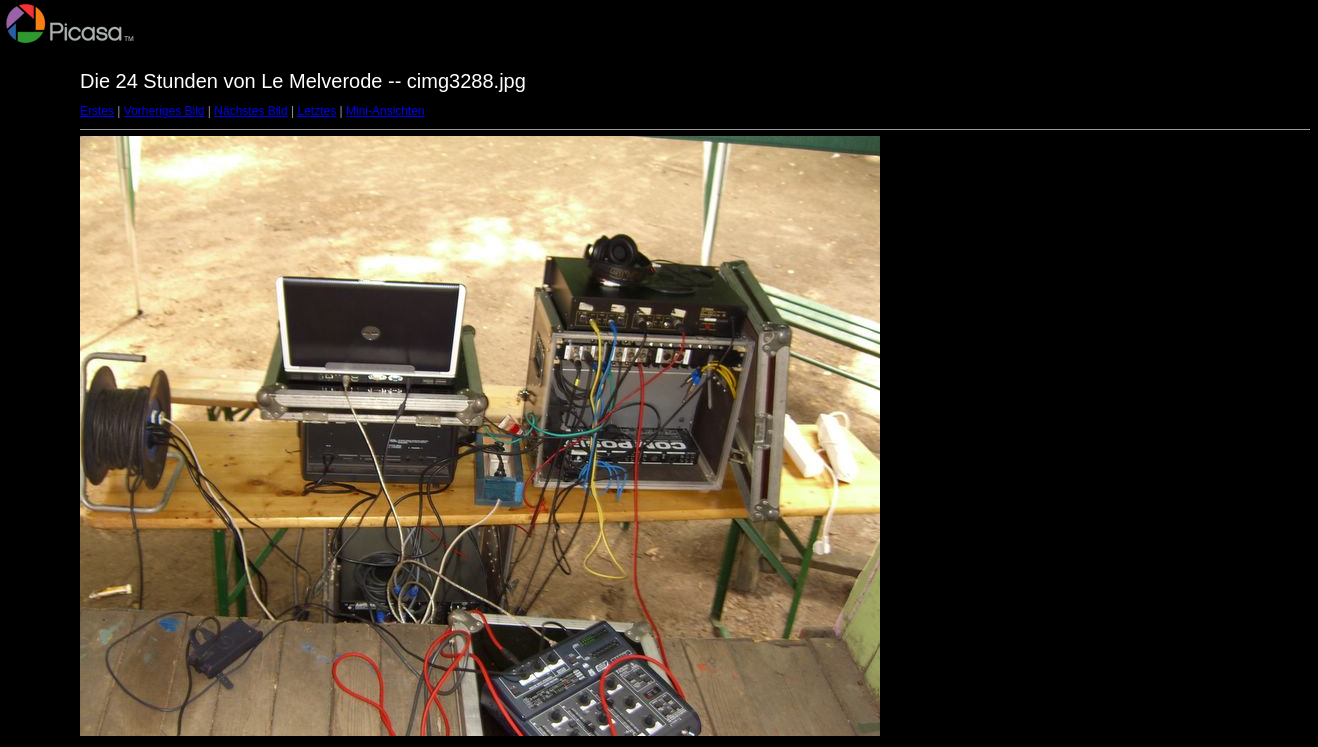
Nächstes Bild (250, 111)
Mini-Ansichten (385, 111)
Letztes (317, 111)
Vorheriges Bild (164, 111)
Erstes (97, 111)
